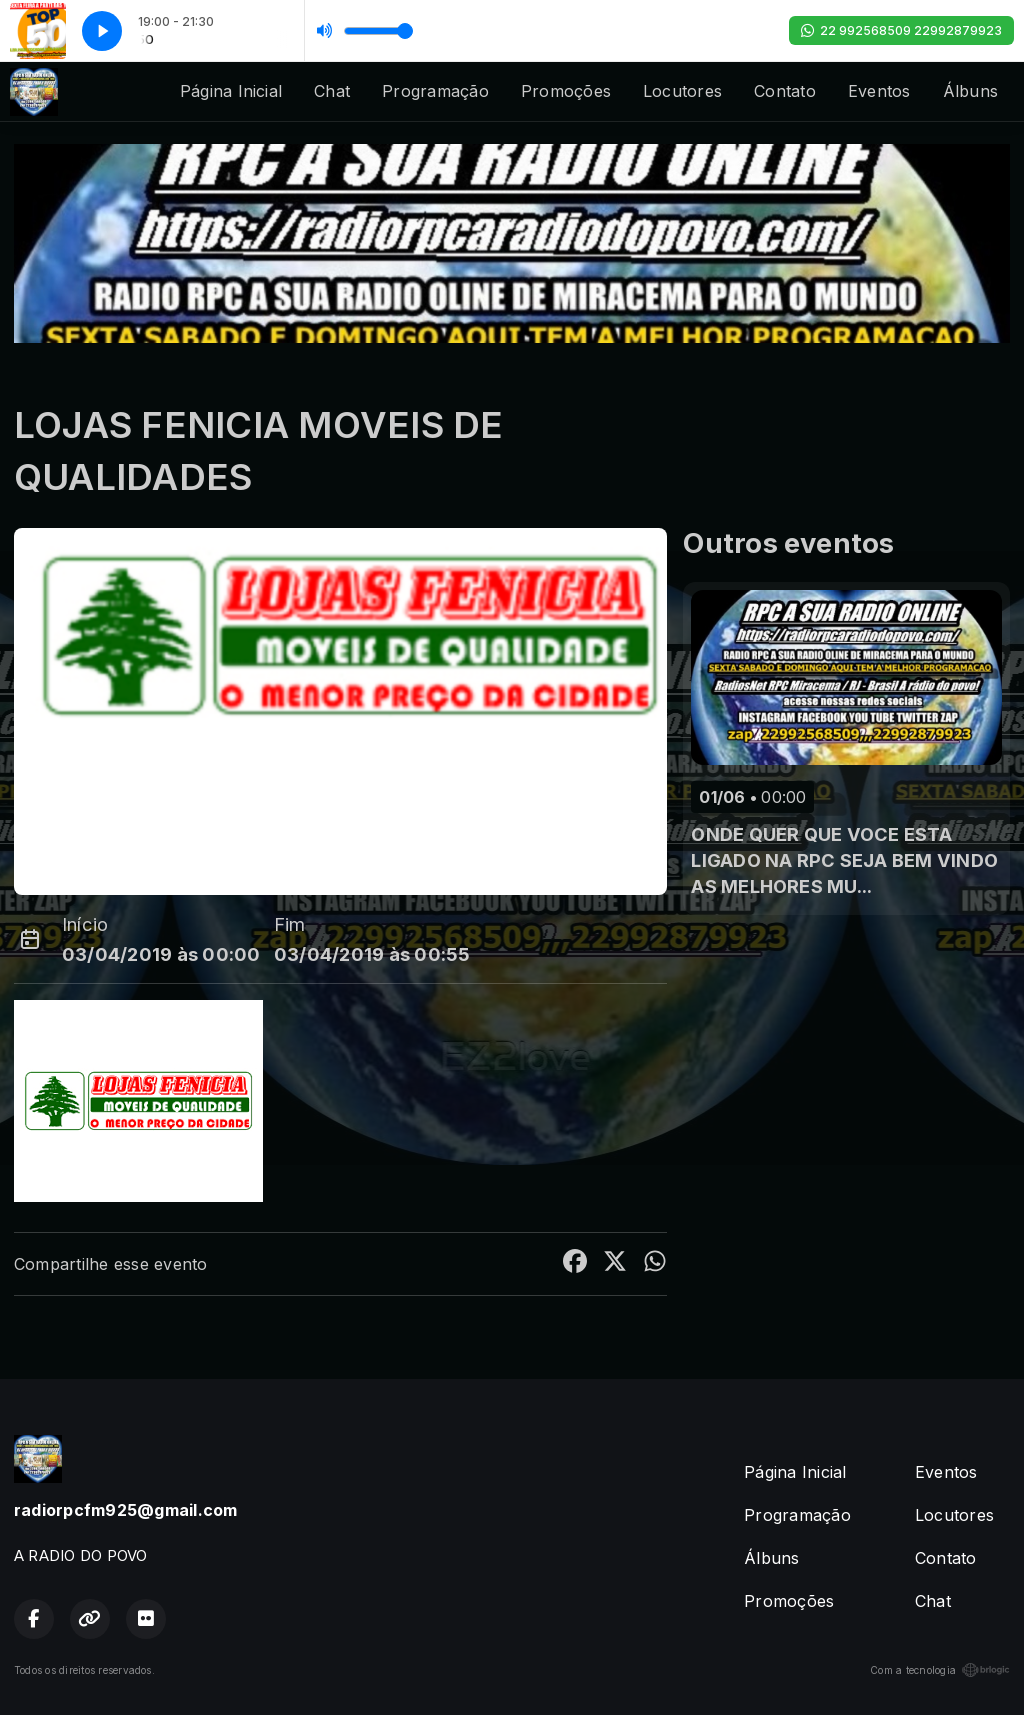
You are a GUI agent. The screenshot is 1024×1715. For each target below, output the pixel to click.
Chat (332, 91)
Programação (435, 91)
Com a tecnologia (940, 1670)
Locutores (682, 91)
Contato (785, 91)
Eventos (879, 91)
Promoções (566, 91)
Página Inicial (231, 91)
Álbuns (970, 91)
